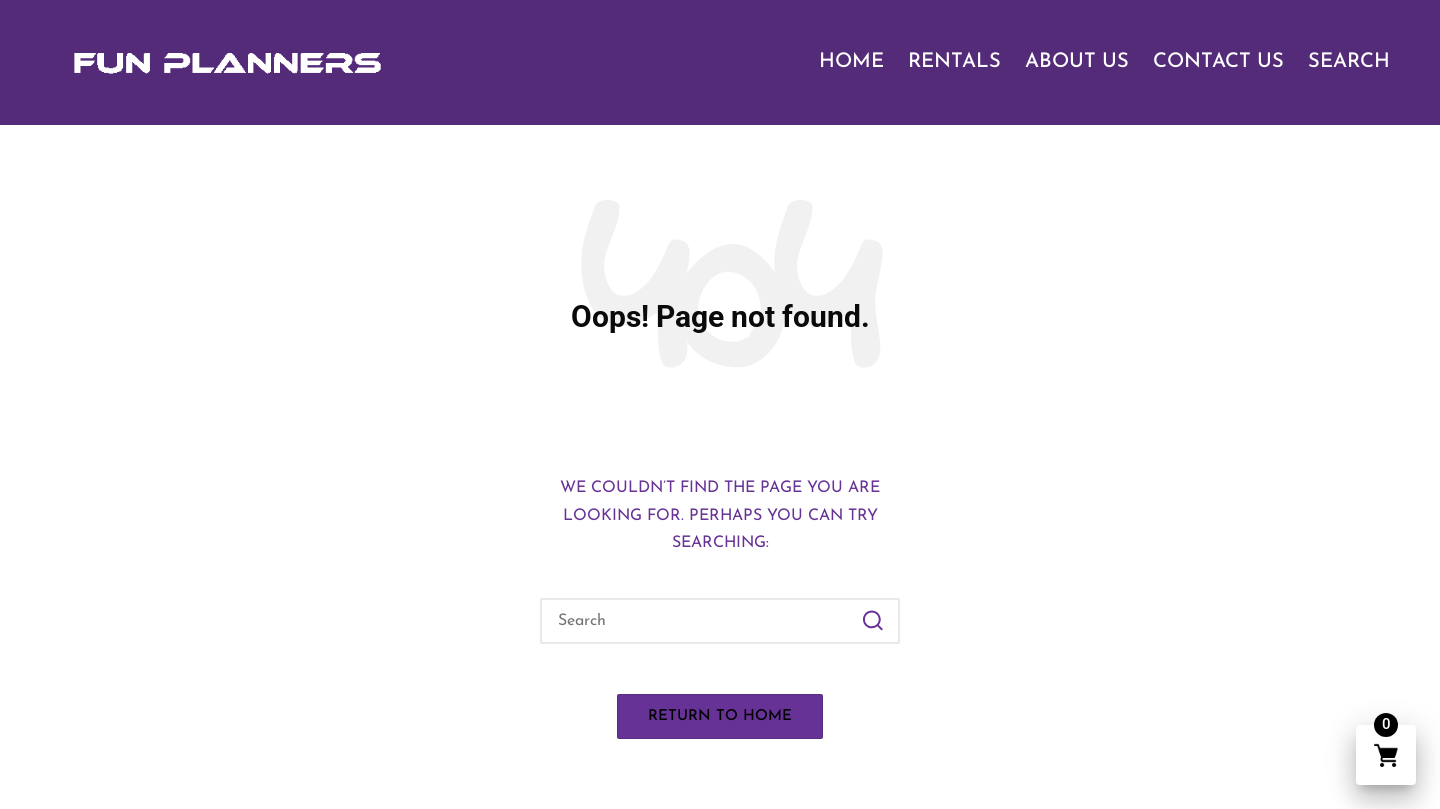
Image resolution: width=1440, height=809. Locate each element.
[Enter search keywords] (720, 621)
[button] (872, 621)
